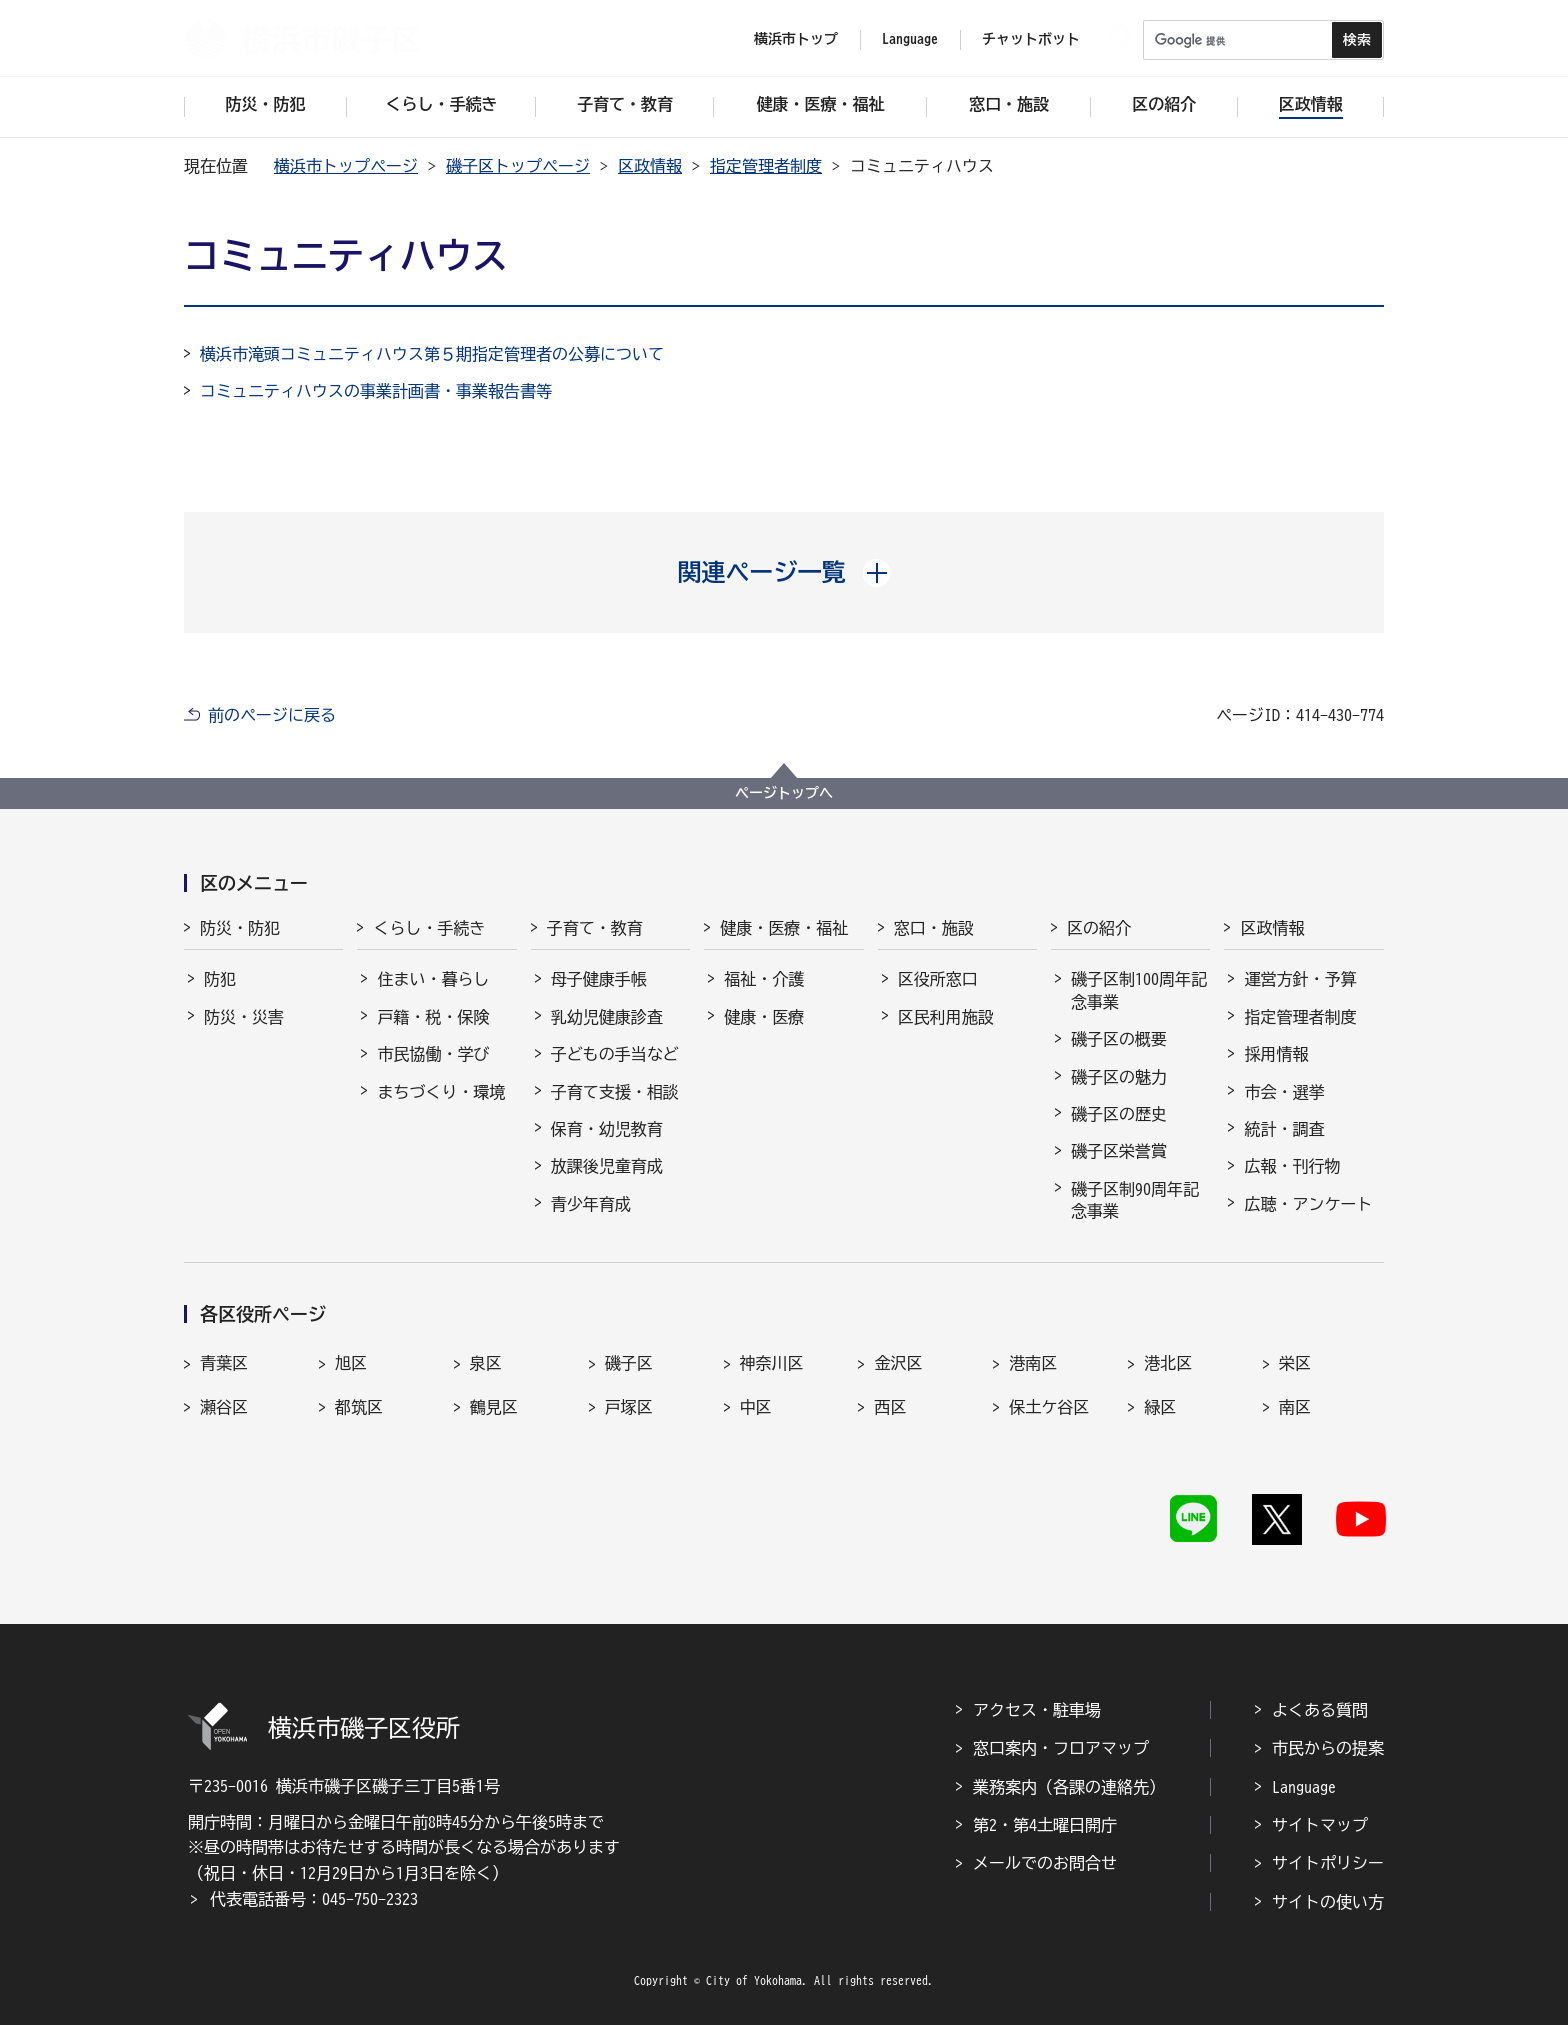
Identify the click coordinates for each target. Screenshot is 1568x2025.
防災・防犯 (240, 928)
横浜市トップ (796, 39)
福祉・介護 (764, 979)
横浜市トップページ (346, 166)
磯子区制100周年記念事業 (1139, 990)
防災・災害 (244, 1017)
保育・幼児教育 (607, 1129)
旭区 (351, 1363)
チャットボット (1031, 39)
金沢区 (898, 1363)
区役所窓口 (938, 979)
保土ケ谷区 (1049, 1407)
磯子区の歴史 (1119, 1114)
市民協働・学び (433, 1054)
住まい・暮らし (433, 979)
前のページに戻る (272, 715)
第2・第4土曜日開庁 (1045, 1825)
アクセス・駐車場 (1037, 1710)
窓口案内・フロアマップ (1061, 1748)
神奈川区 (772, 1363)
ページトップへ (784, 793)
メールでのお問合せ (1045, 1863)
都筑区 (359, 1407)
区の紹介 (1099, 928)
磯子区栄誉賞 (1119, 1151)
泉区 (486, 1363)
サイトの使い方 (1328, 1902)
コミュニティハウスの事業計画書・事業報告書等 (376, 391)
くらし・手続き (429, 928)
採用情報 (1276, 1054)
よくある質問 (1320, 1710)
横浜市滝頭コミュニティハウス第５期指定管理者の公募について (432, 354)
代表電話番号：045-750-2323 (314, 1899)
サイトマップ (1320, 1825)
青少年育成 (591, 1204)
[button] (784, 572)
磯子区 (629, 1363)
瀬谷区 (224, 1407)
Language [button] (910, 39)
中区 (756, 1407)
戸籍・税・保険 (433, 1017)
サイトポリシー (1328, 1863)
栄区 (1295, 1363)
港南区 (1033, 1363)
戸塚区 (629, 1407)
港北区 (1168, 1363)
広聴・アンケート (1308, 1204)
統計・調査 (1284, 1129)
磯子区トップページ (518, 166)
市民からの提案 (1328, 1748)
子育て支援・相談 (615, 1092)
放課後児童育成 (607, 1166)
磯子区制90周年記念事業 (1135, 1200)
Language (1304, 1787)
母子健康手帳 (599, 979)
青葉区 (224, 1363)
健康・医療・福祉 (784, 928)
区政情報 (650, 166)
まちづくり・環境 (441, 1092)
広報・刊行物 (1292, 1166)
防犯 (220, 979)
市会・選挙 (1284, 1092)
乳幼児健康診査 (607, 1017)
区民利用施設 (946, 1017)
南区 (1295, 1407)
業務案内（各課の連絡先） (1069, 1787)
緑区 (1160, 1407)
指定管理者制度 (766, 166)
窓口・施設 (934, 928)
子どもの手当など (615, 1054)
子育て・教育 (595, 928)
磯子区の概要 (1119, 1039)
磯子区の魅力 (1119, 1077)
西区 (890, 1407)
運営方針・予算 (1300, 979)
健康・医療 (764, 1017)
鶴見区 (494, 1407)
